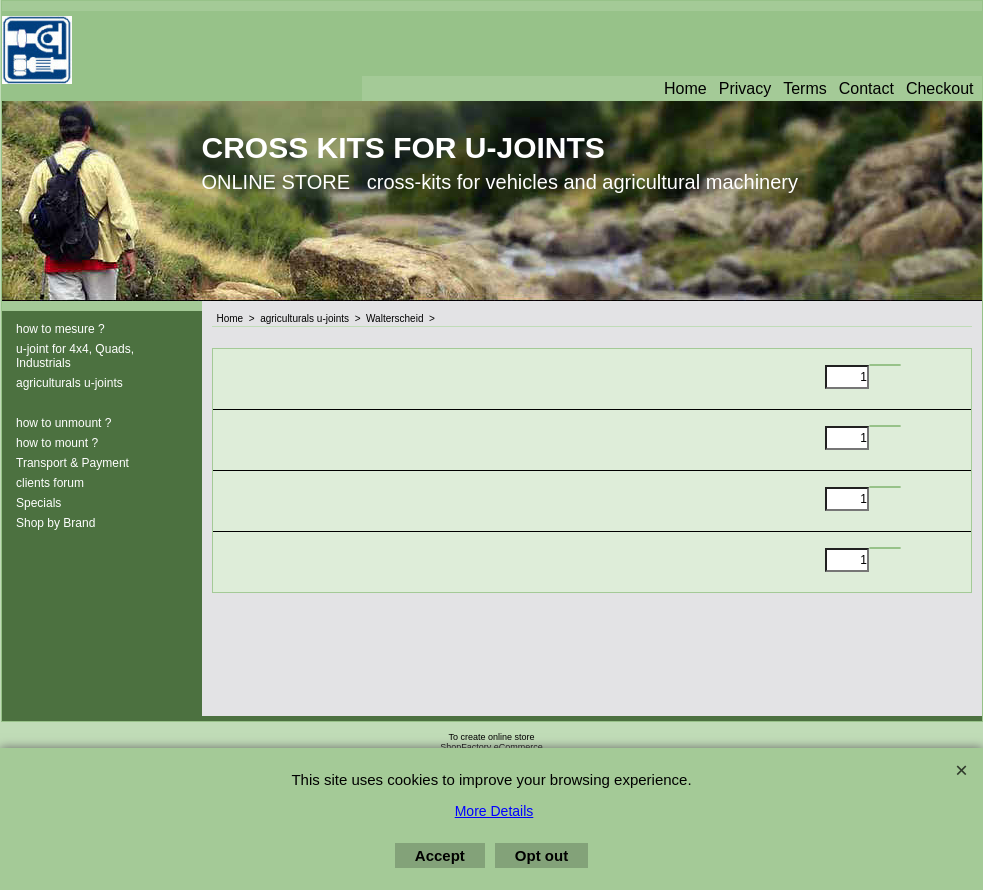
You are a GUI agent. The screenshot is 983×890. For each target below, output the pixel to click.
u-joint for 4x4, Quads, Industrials (75, 356)
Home (685, 88)
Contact (866, 88)
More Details (494, 811)
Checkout (940, 88)
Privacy (745, 88)
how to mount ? (57, 443)
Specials (38, 503)
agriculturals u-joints (69, 383)
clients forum (50, 483)
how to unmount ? (63, 423)
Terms (805, 88)
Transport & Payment (72, 463)
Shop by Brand (55, 523)
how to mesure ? (60, 329)
